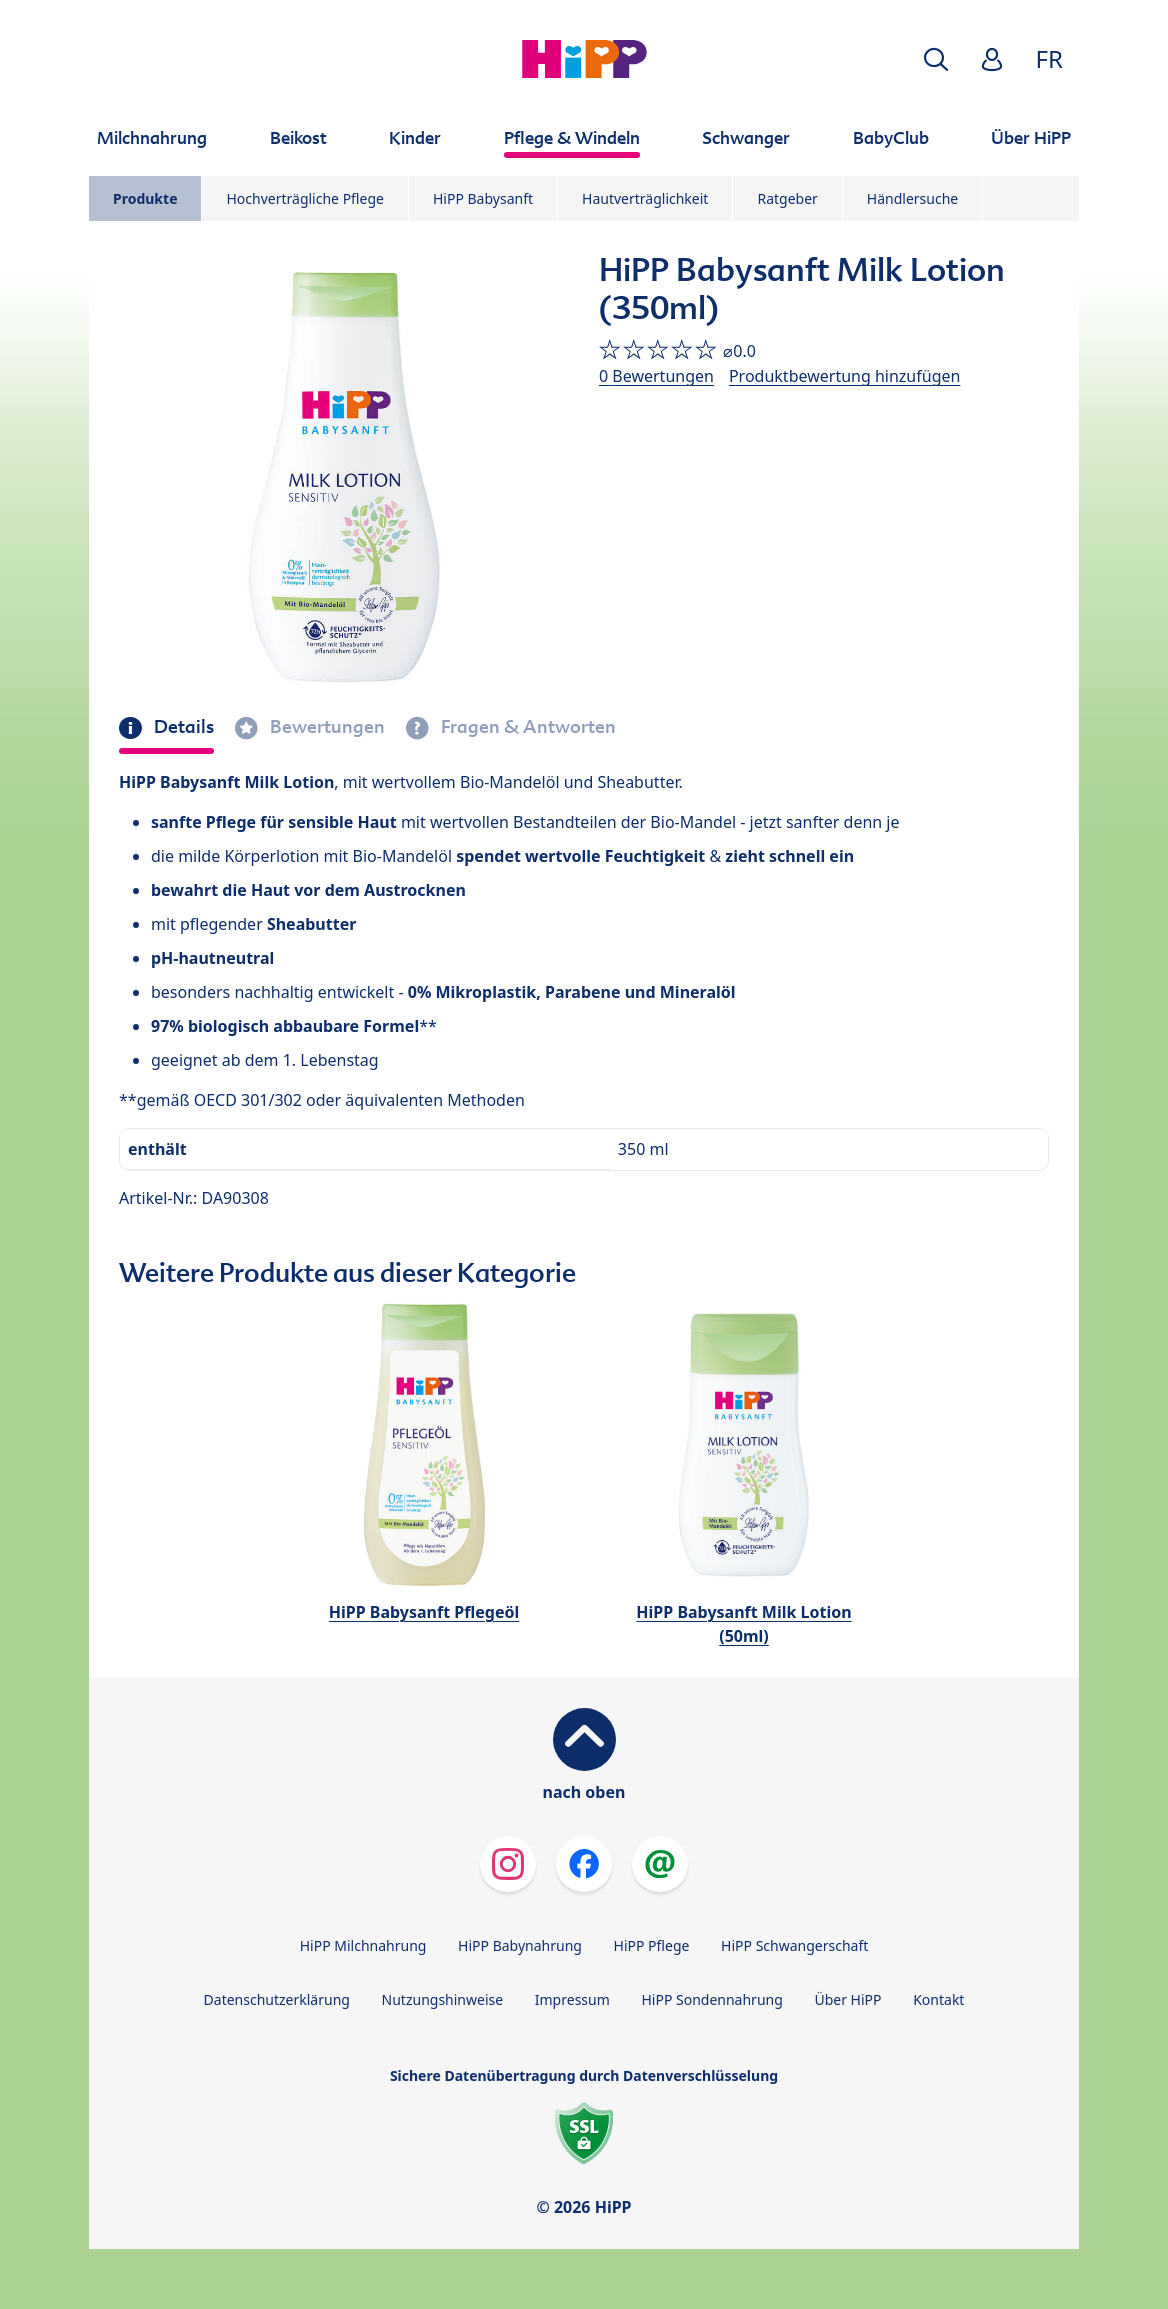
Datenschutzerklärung (277, 1999)
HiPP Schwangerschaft (794, 1945)
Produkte (145, 198)
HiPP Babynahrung (520, 1945)
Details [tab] (182, 727)
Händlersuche (912, 198)
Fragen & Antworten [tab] (526, 727)
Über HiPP (847, 1999)
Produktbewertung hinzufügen (844, 376)
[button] (936, 59)
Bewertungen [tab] (325, 727)
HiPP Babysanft (483, 198)
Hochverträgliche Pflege (304, 198)
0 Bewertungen (656, 376)
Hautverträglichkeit (645, 198)
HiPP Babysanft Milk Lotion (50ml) (743, 1624)
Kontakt (938, 1999)
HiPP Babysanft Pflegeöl (424, 1612)
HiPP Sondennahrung (711, 1999)
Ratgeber (787, 198)
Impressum (572, 1999)
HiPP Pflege (652, 1945)
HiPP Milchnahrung (363, 1945)
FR (1049, 58)
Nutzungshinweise (443, 1999)
